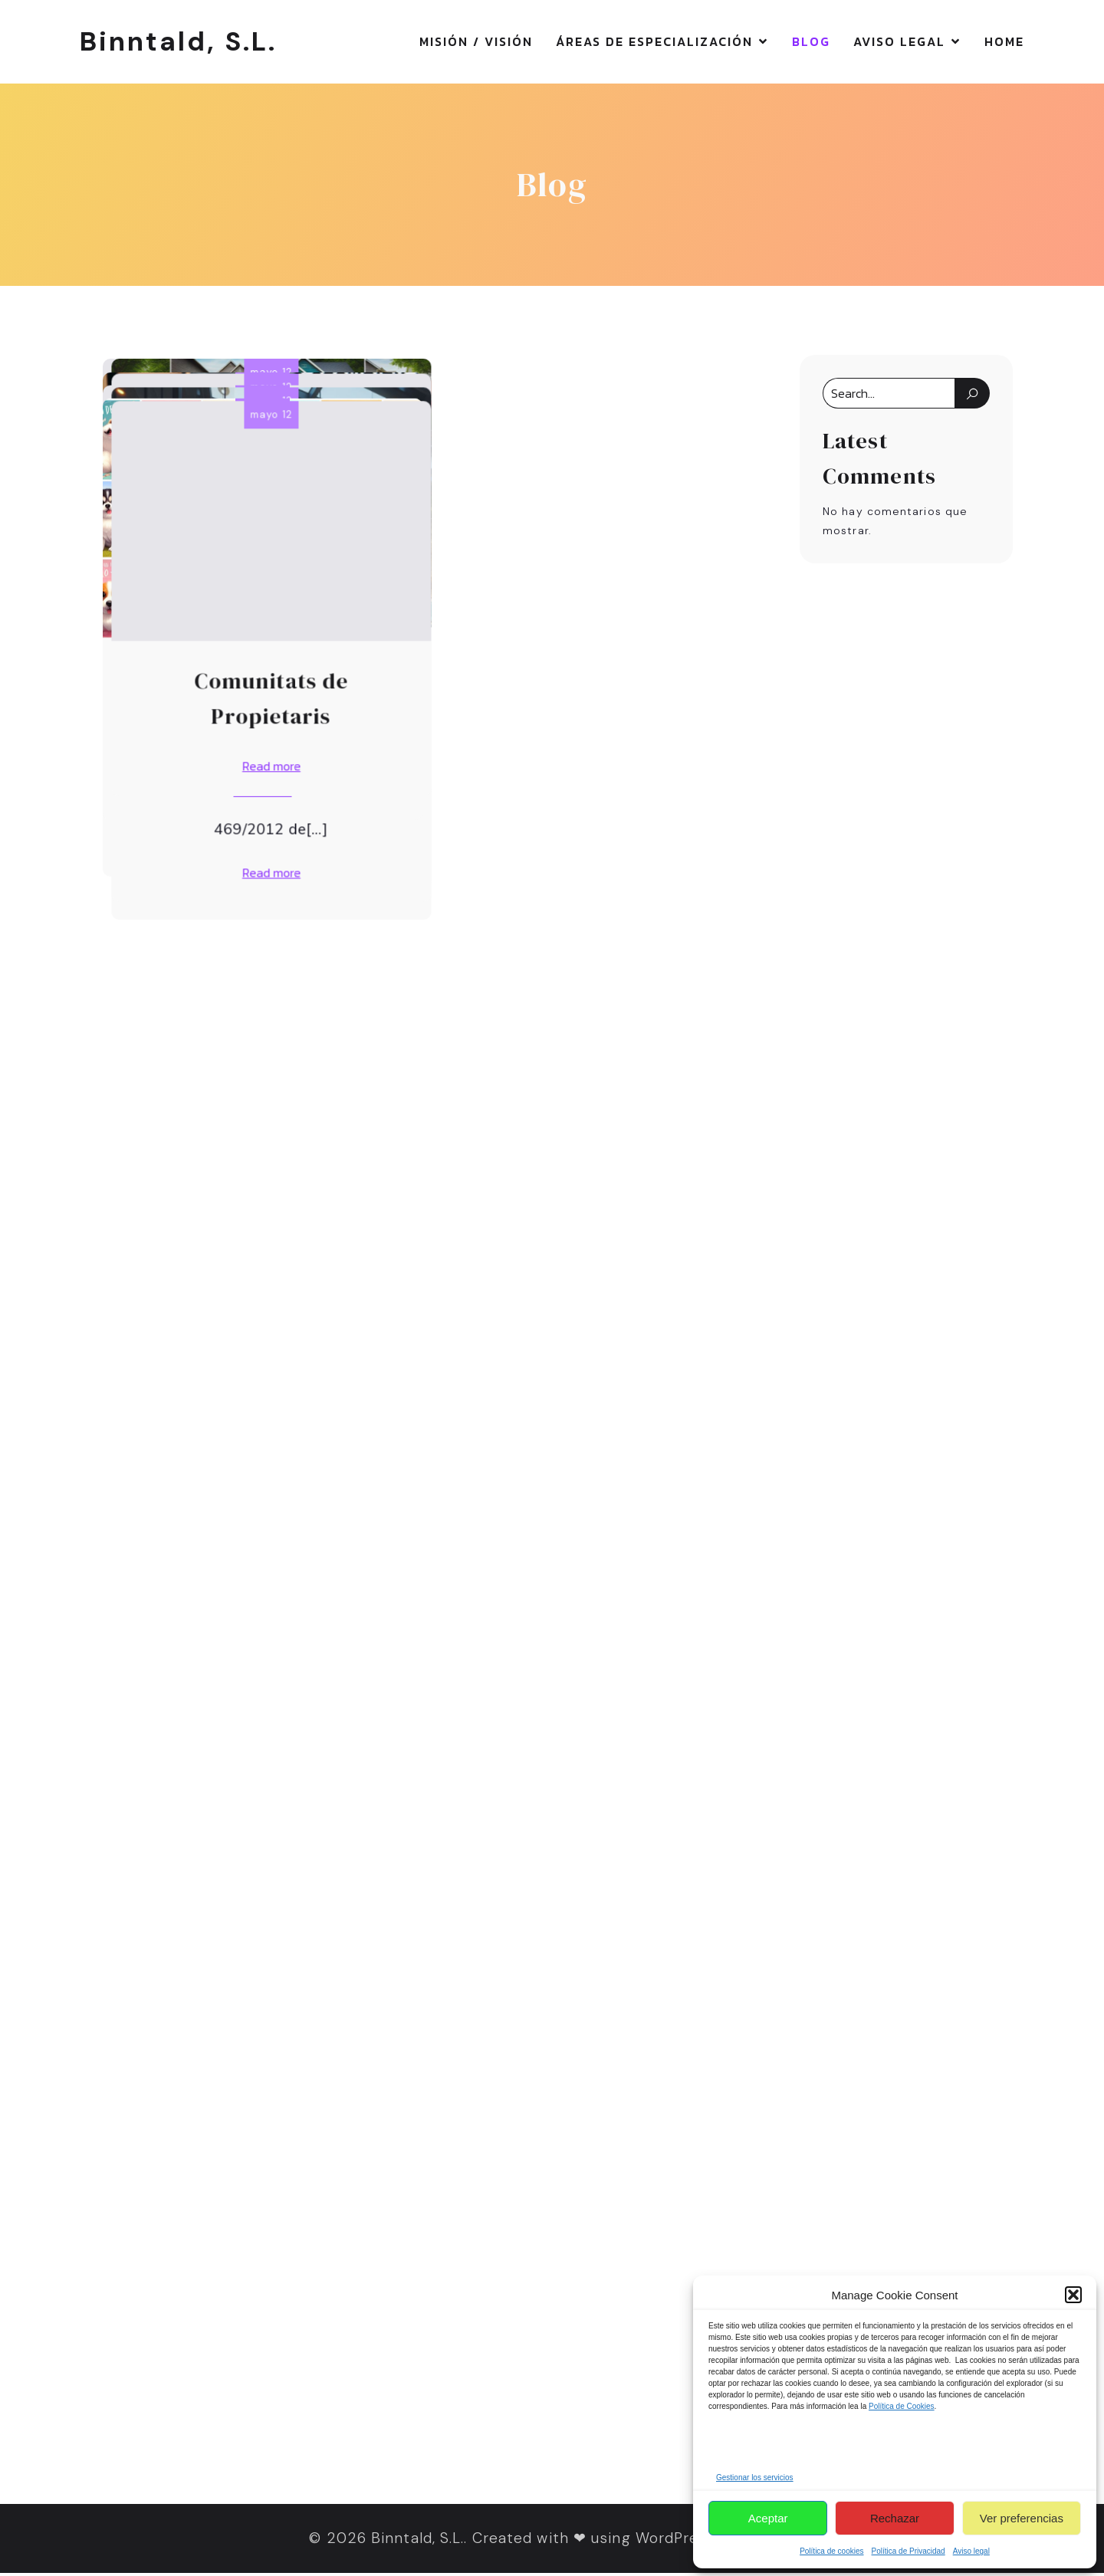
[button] (1073, 2294)
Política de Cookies (902, 2406)
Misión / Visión (476, 43)
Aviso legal (971, 2551)
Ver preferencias (1021, 2518)
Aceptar (768, 2518)
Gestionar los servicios (755, 2477)
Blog (811, 43)
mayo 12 (263, 375)
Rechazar (894, 2518)
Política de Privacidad (908, 2551)
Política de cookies (831, 2551)
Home (1004, 43)
